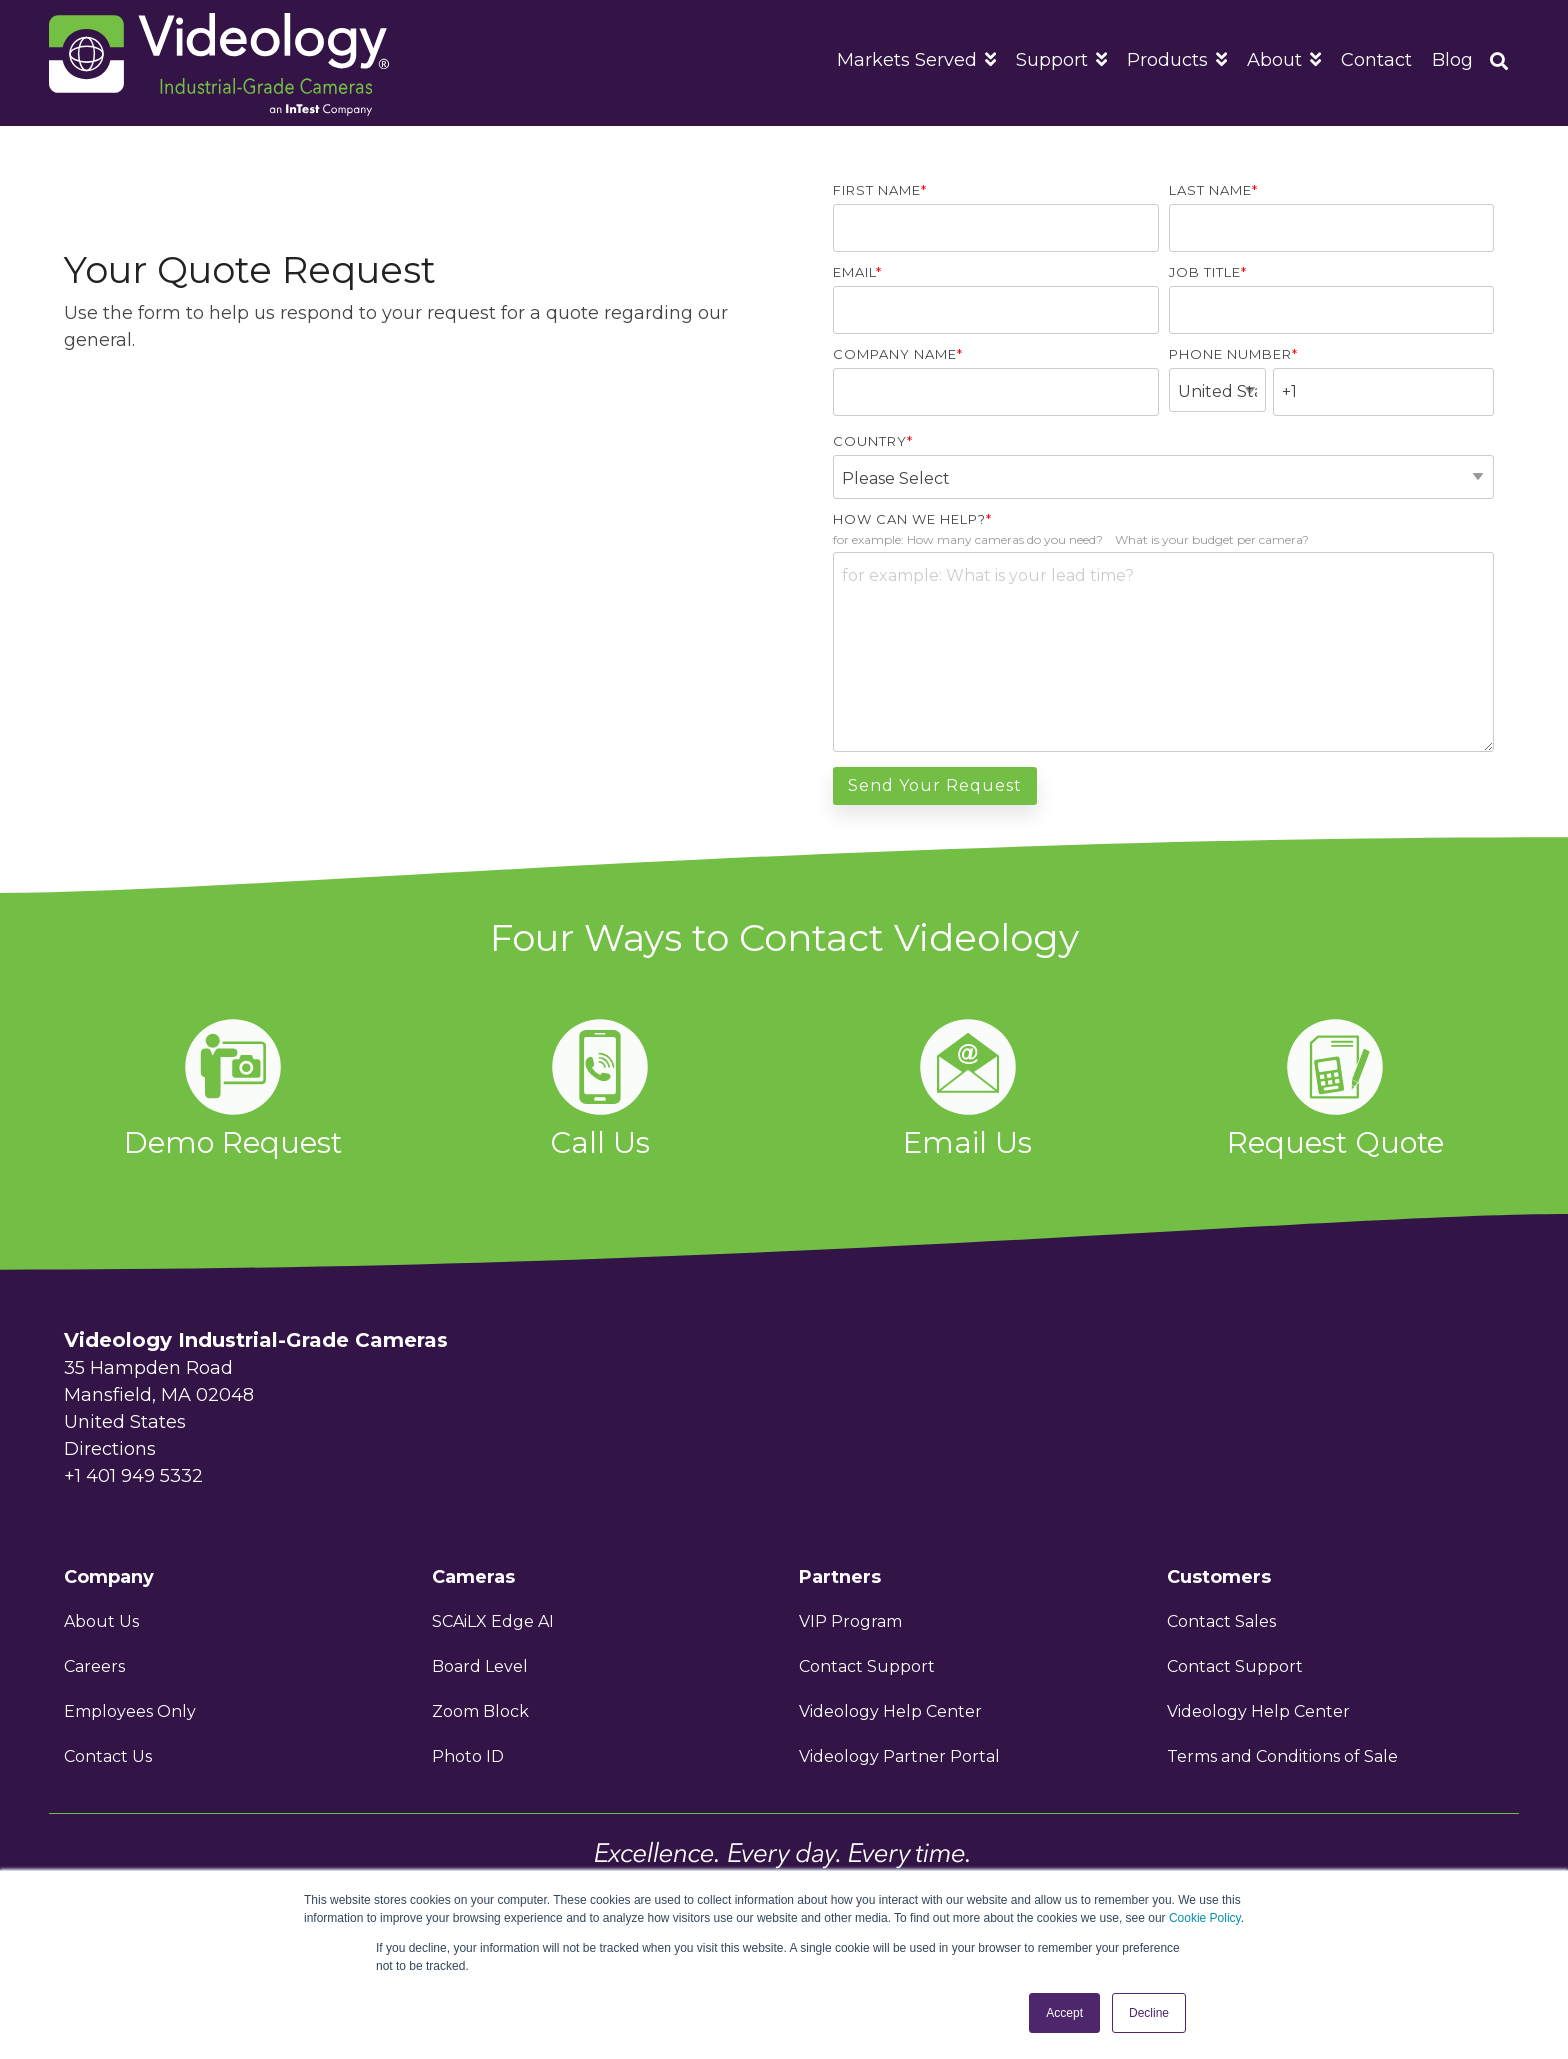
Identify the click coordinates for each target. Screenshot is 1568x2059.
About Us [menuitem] (101, 1621)
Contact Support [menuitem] (867, 1666)
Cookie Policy (1205, 1918)
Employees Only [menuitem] (130, 1711)
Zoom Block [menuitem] (480, 1711)
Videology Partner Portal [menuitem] (899, 1756)
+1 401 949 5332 (133, 1476)
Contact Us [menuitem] (108, 1756)
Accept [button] (1064, 2013)
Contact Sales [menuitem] (1221, 1621)
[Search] (1499, 63)
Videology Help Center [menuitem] (890, 1711)
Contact (1376, 60)
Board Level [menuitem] (480, 1666)
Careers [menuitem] (94, 1666)
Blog (1452, 60)
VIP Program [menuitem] (852, 1621)
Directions (110, 1449)
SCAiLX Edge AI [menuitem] (493, 1621)
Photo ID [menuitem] (468, 1756)
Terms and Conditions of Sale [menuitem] (1282, 1756)
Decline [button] (1149, 2013)
